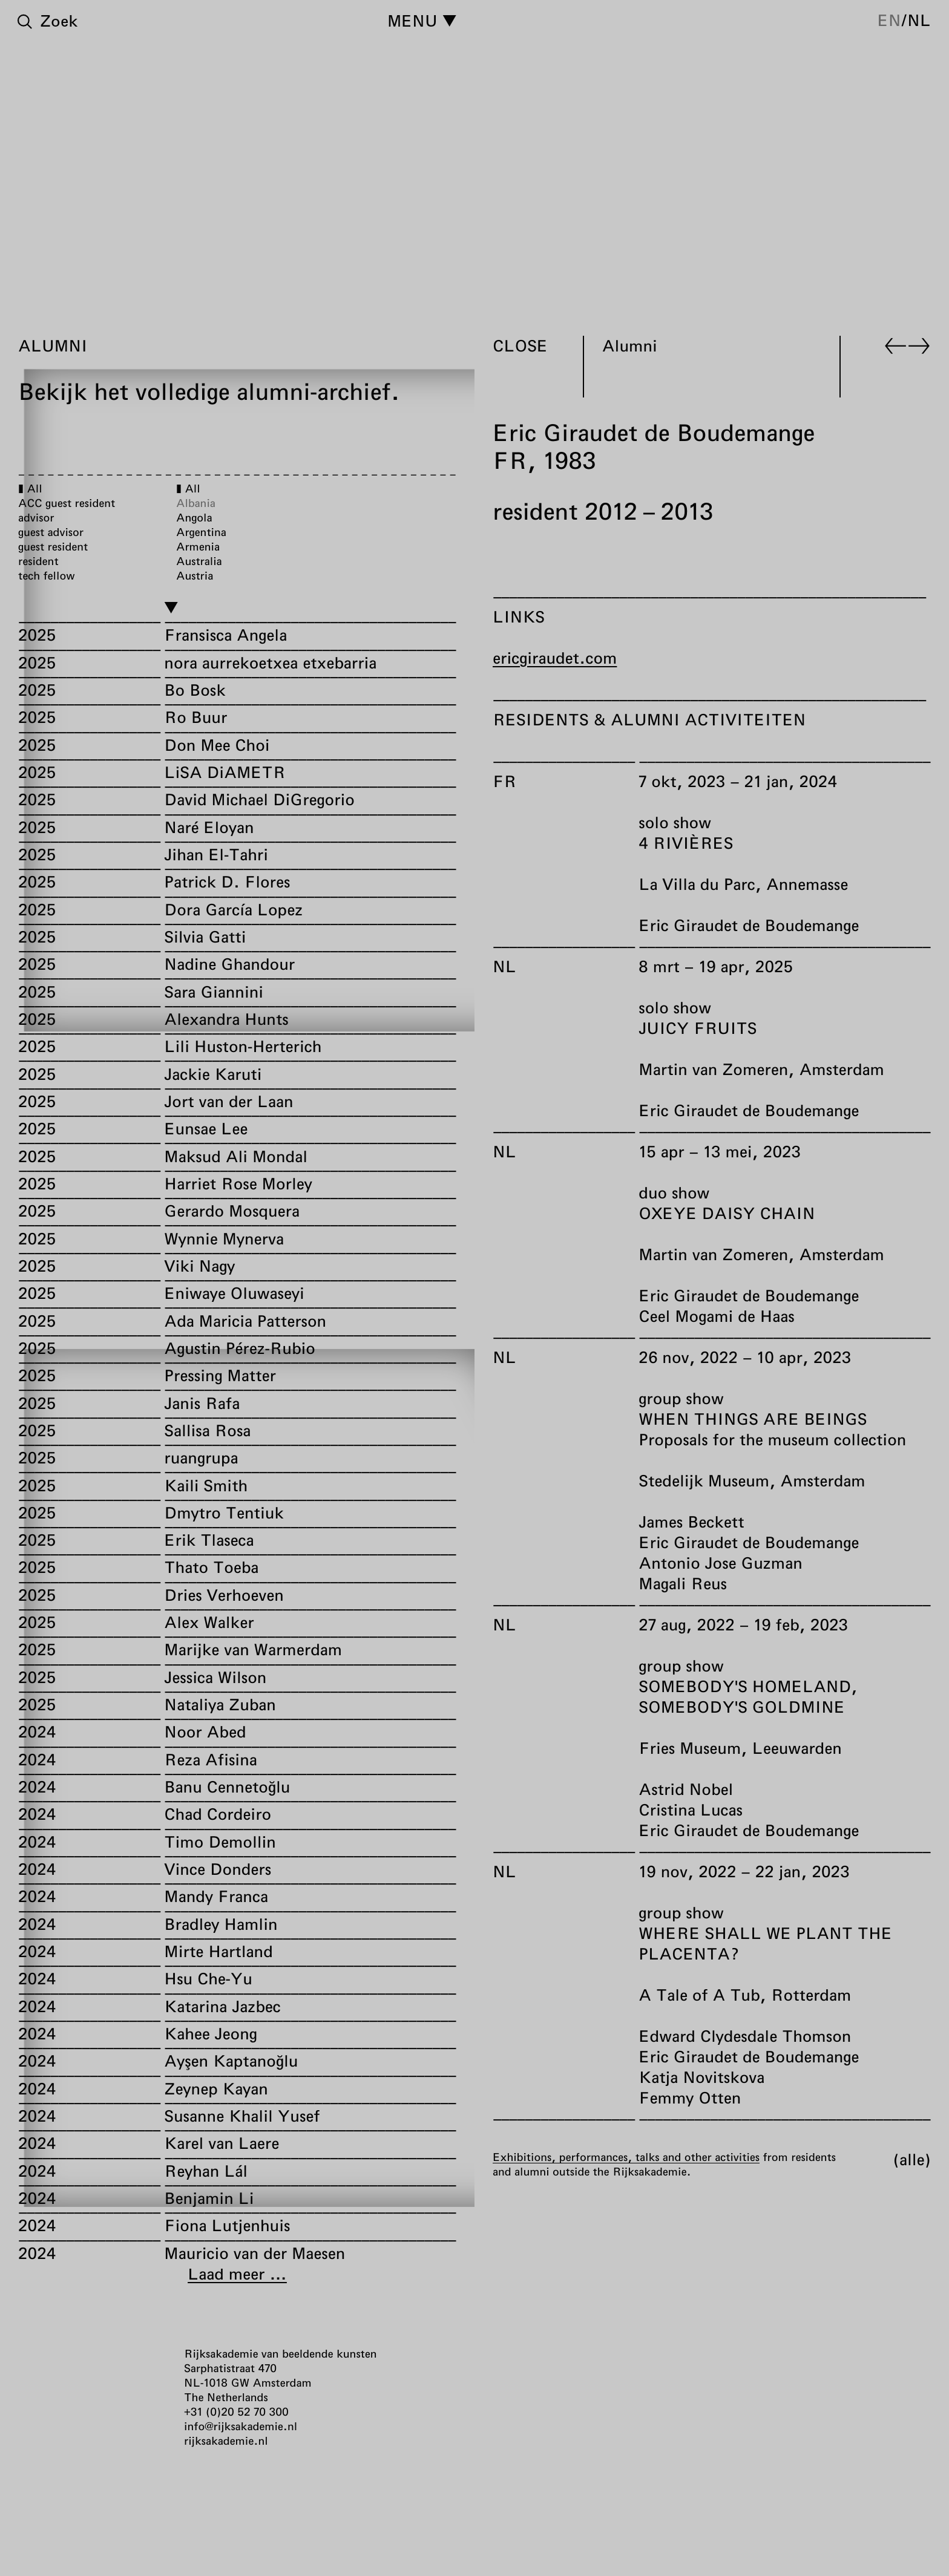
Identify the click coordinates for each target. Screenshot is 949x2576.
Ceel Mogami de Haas (716, 1316)
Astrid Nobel (686, 1789)
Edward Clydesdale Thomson (745, 2036)
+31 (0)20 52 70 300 (236, 2411)
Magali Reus (683, 1583)
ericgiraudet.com (555, 658)
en (889, 20)
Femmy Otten (690, 2097)
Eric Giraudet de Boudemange (749, 925)
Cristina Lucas (691, 1809)
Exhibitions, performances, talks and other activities (626, 2156)
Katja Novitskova (701, 2077)
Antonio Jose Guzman (720, 1563)
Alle (912, 2159)
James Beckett (691, 1521)
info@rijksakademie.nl (240, 2426)
